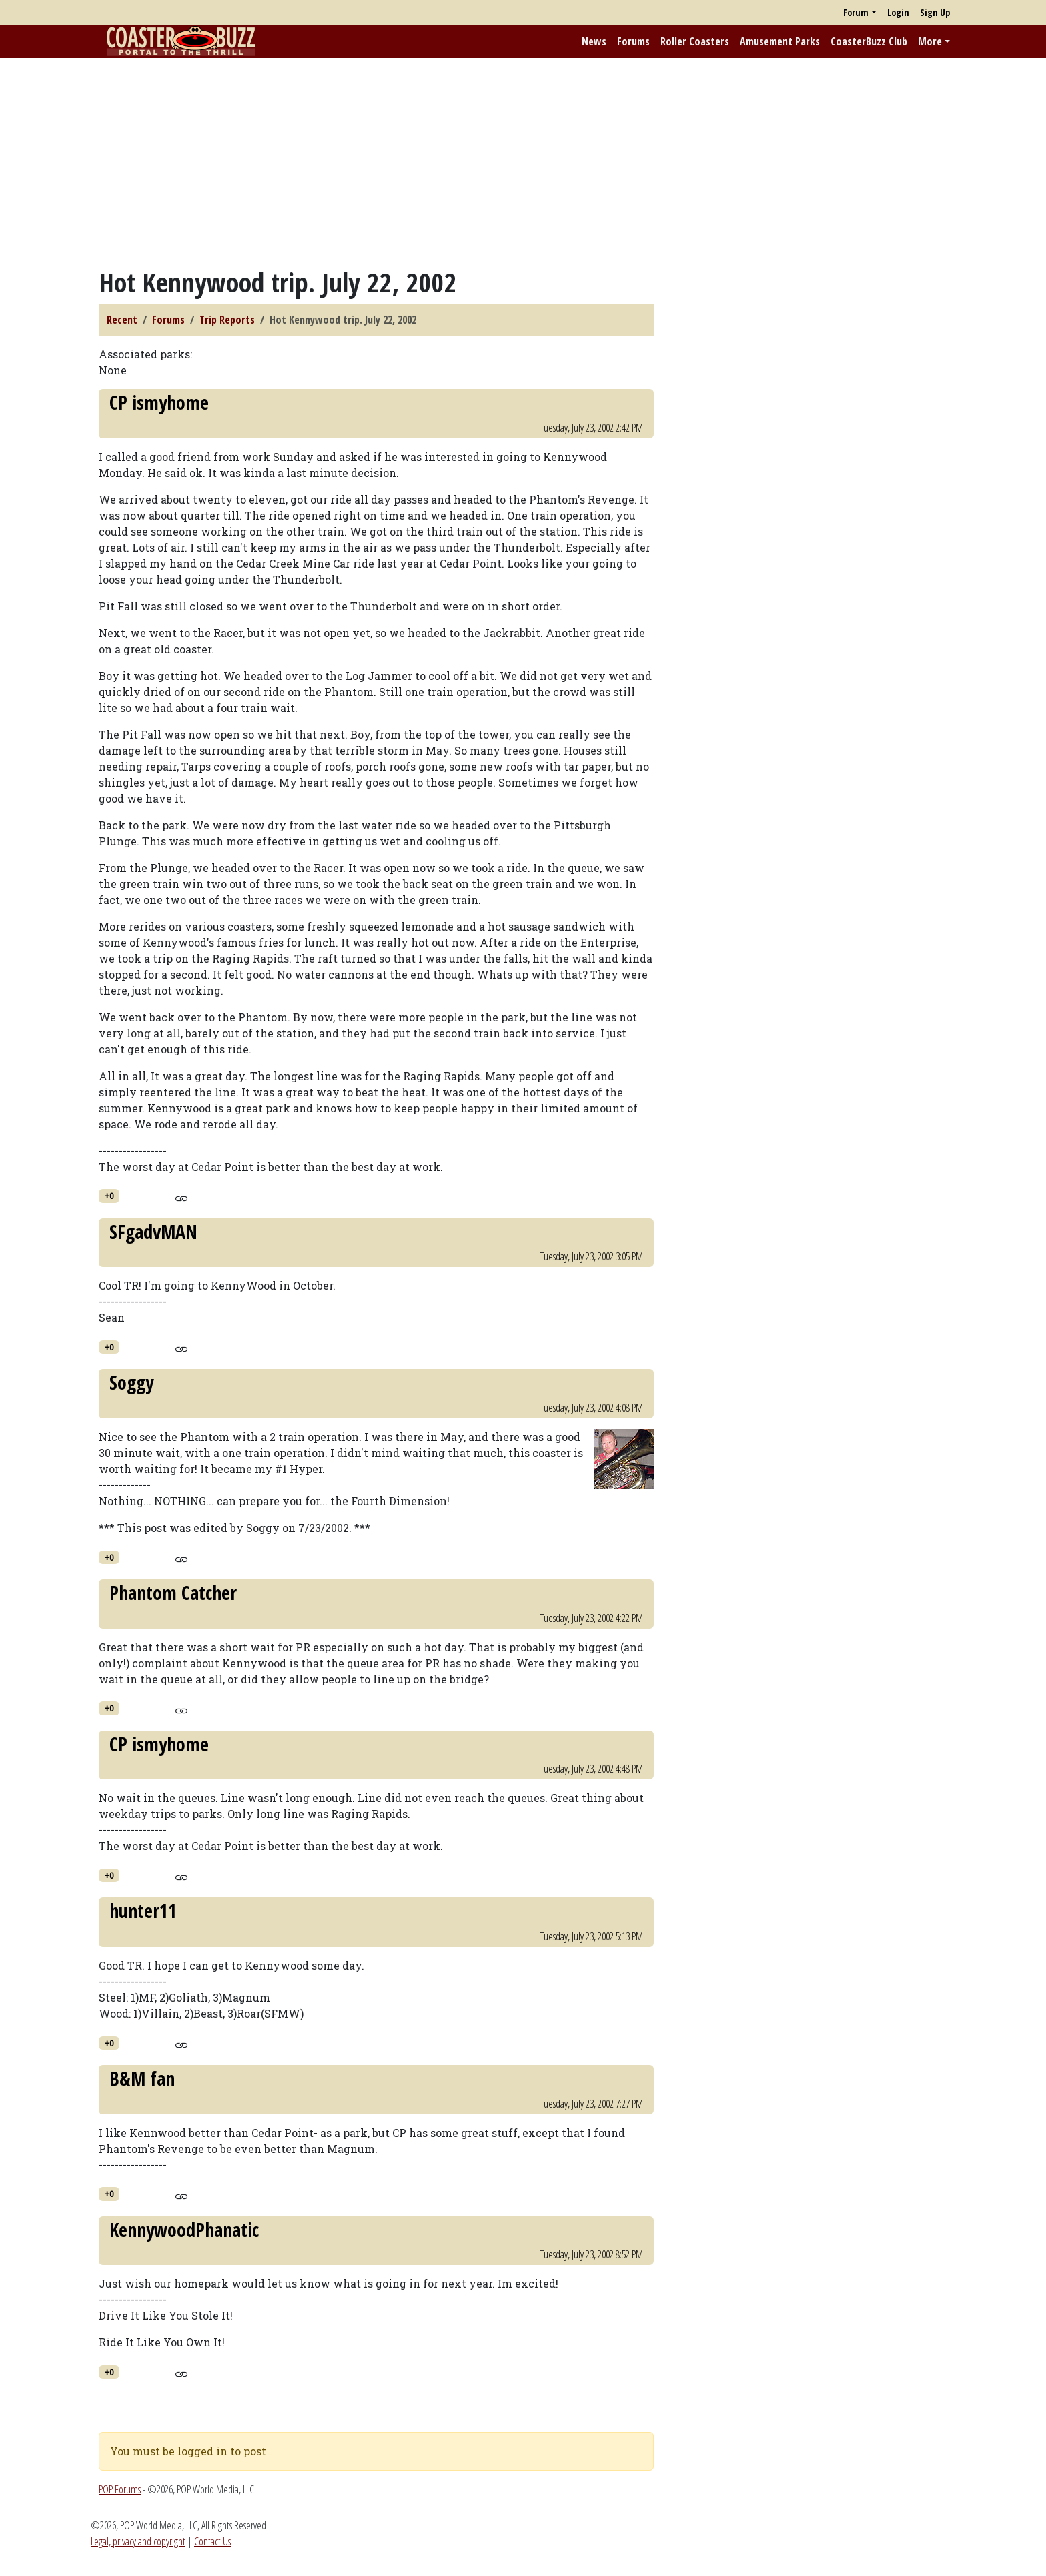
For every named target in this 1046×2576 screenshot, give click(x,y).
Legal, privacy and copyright (138, 2541)
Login (898, 12)
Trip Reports (227, 319)
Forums (633, 41)
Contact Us (212, 2541)
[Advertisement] (523, 162)
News (594, 41)
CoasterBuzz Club (869, 41)
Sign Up (935, 12)
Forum (856, 12)
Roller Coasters (694, 41)
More (930, 41)
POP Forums (120, 2489)
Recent (122, 319)
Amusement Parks (780, 41)
